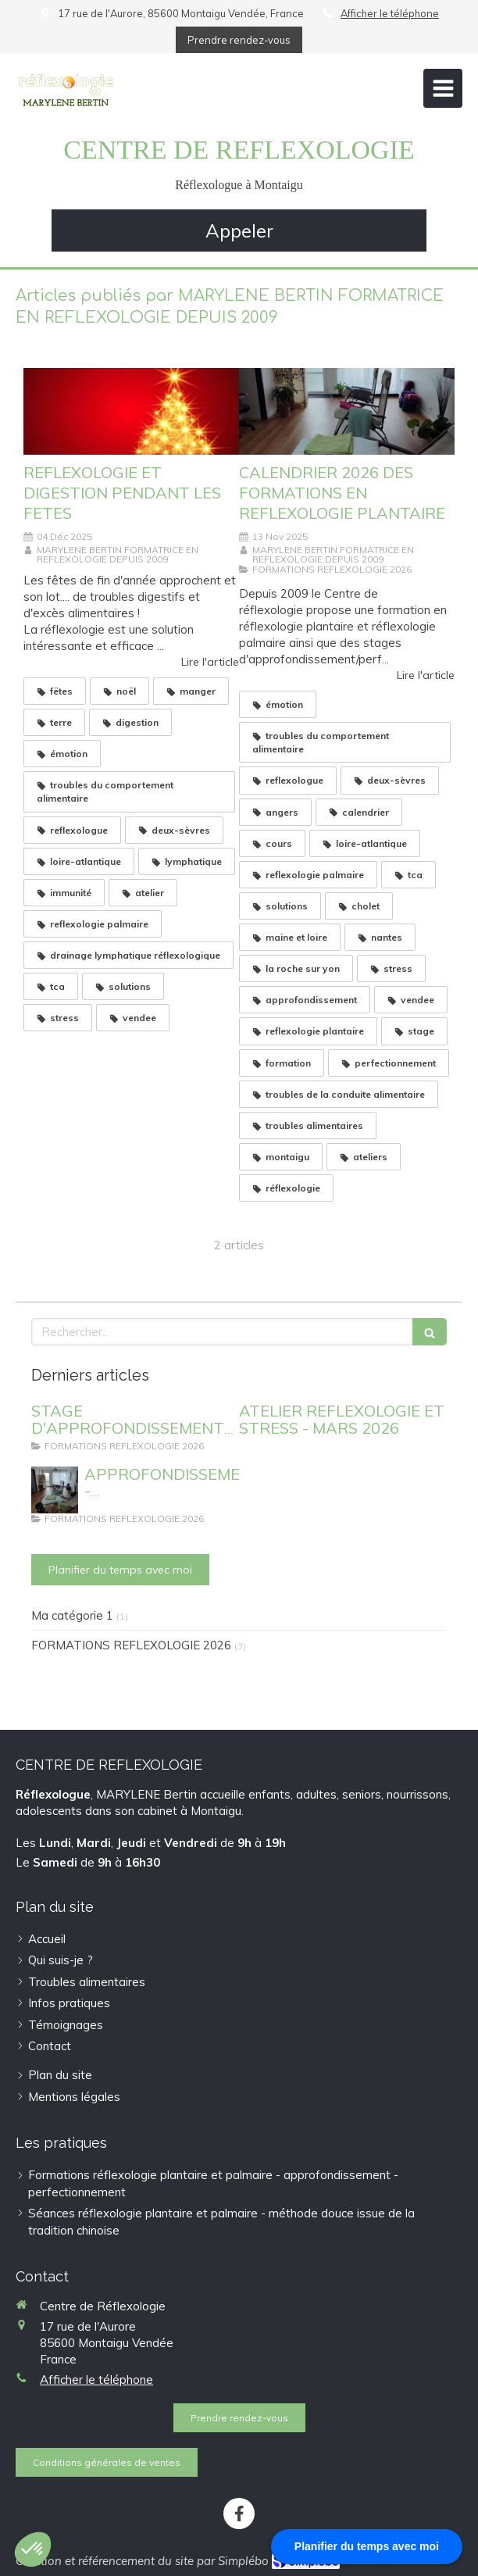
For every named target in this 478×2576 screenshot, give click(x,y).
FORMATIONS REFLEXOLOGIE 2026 (131, 1645)
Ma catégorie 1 (72, 1615)
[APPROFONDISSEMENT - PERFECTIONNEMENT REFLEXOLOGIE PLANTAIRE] (54, 1490)
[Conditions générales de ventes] (107, 2462)
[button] (33, 2549)
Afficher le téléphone (390, 13)
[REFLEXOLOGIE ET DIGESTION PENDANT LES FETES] (131, 411)
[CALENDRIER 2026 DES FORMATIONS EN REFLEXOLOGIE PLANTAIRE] (347, 411)
